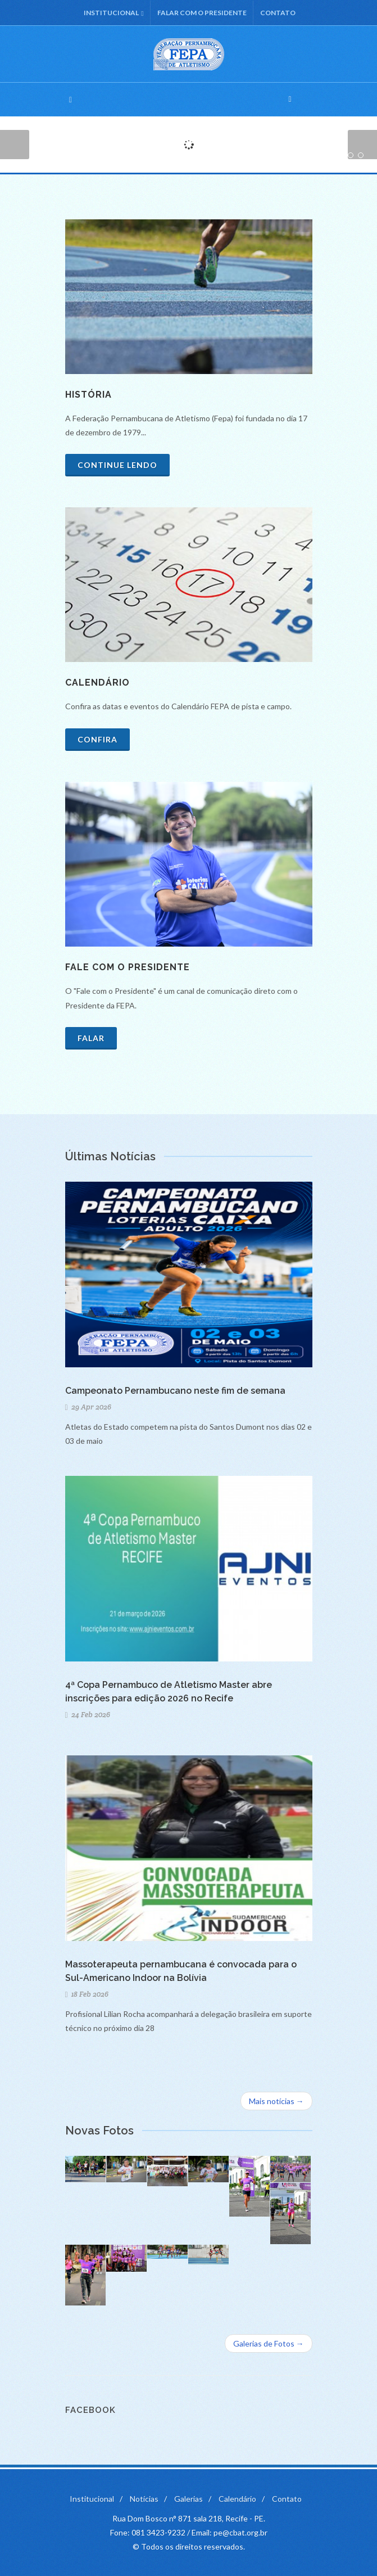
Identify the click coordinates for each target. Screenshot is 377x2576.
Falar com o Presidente (202, 12)
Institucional (113, 13)
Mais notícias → (276, 2101)
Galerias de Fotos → (268, 2343)
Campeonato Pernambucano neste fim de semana (175, 1390)
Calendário (237, 2498)
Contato (278, 12)
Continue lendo (117, 465)
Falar (91, 1038)
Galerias (188, 2498)
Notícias (144, 2498)
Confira (97, 739)
